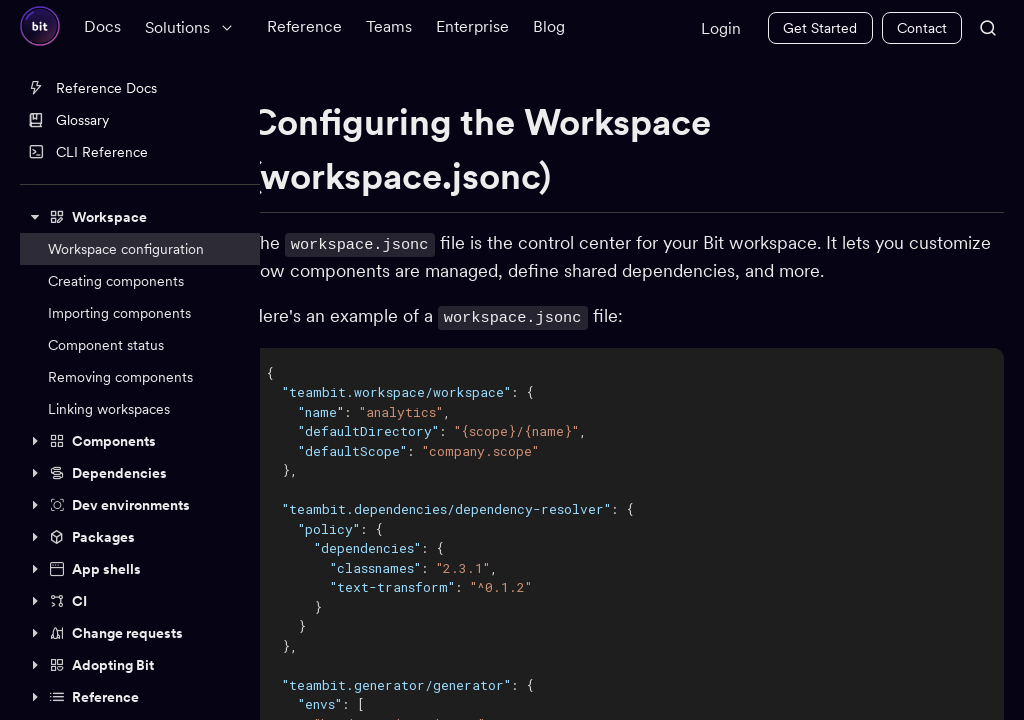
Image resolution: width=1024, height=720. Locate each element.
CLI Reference (88, 152)
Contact (922, 28)
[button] (140, 217)
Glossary (68, 120)
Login (721, 28)
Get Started (820, 28)
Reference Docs (92, 88)
